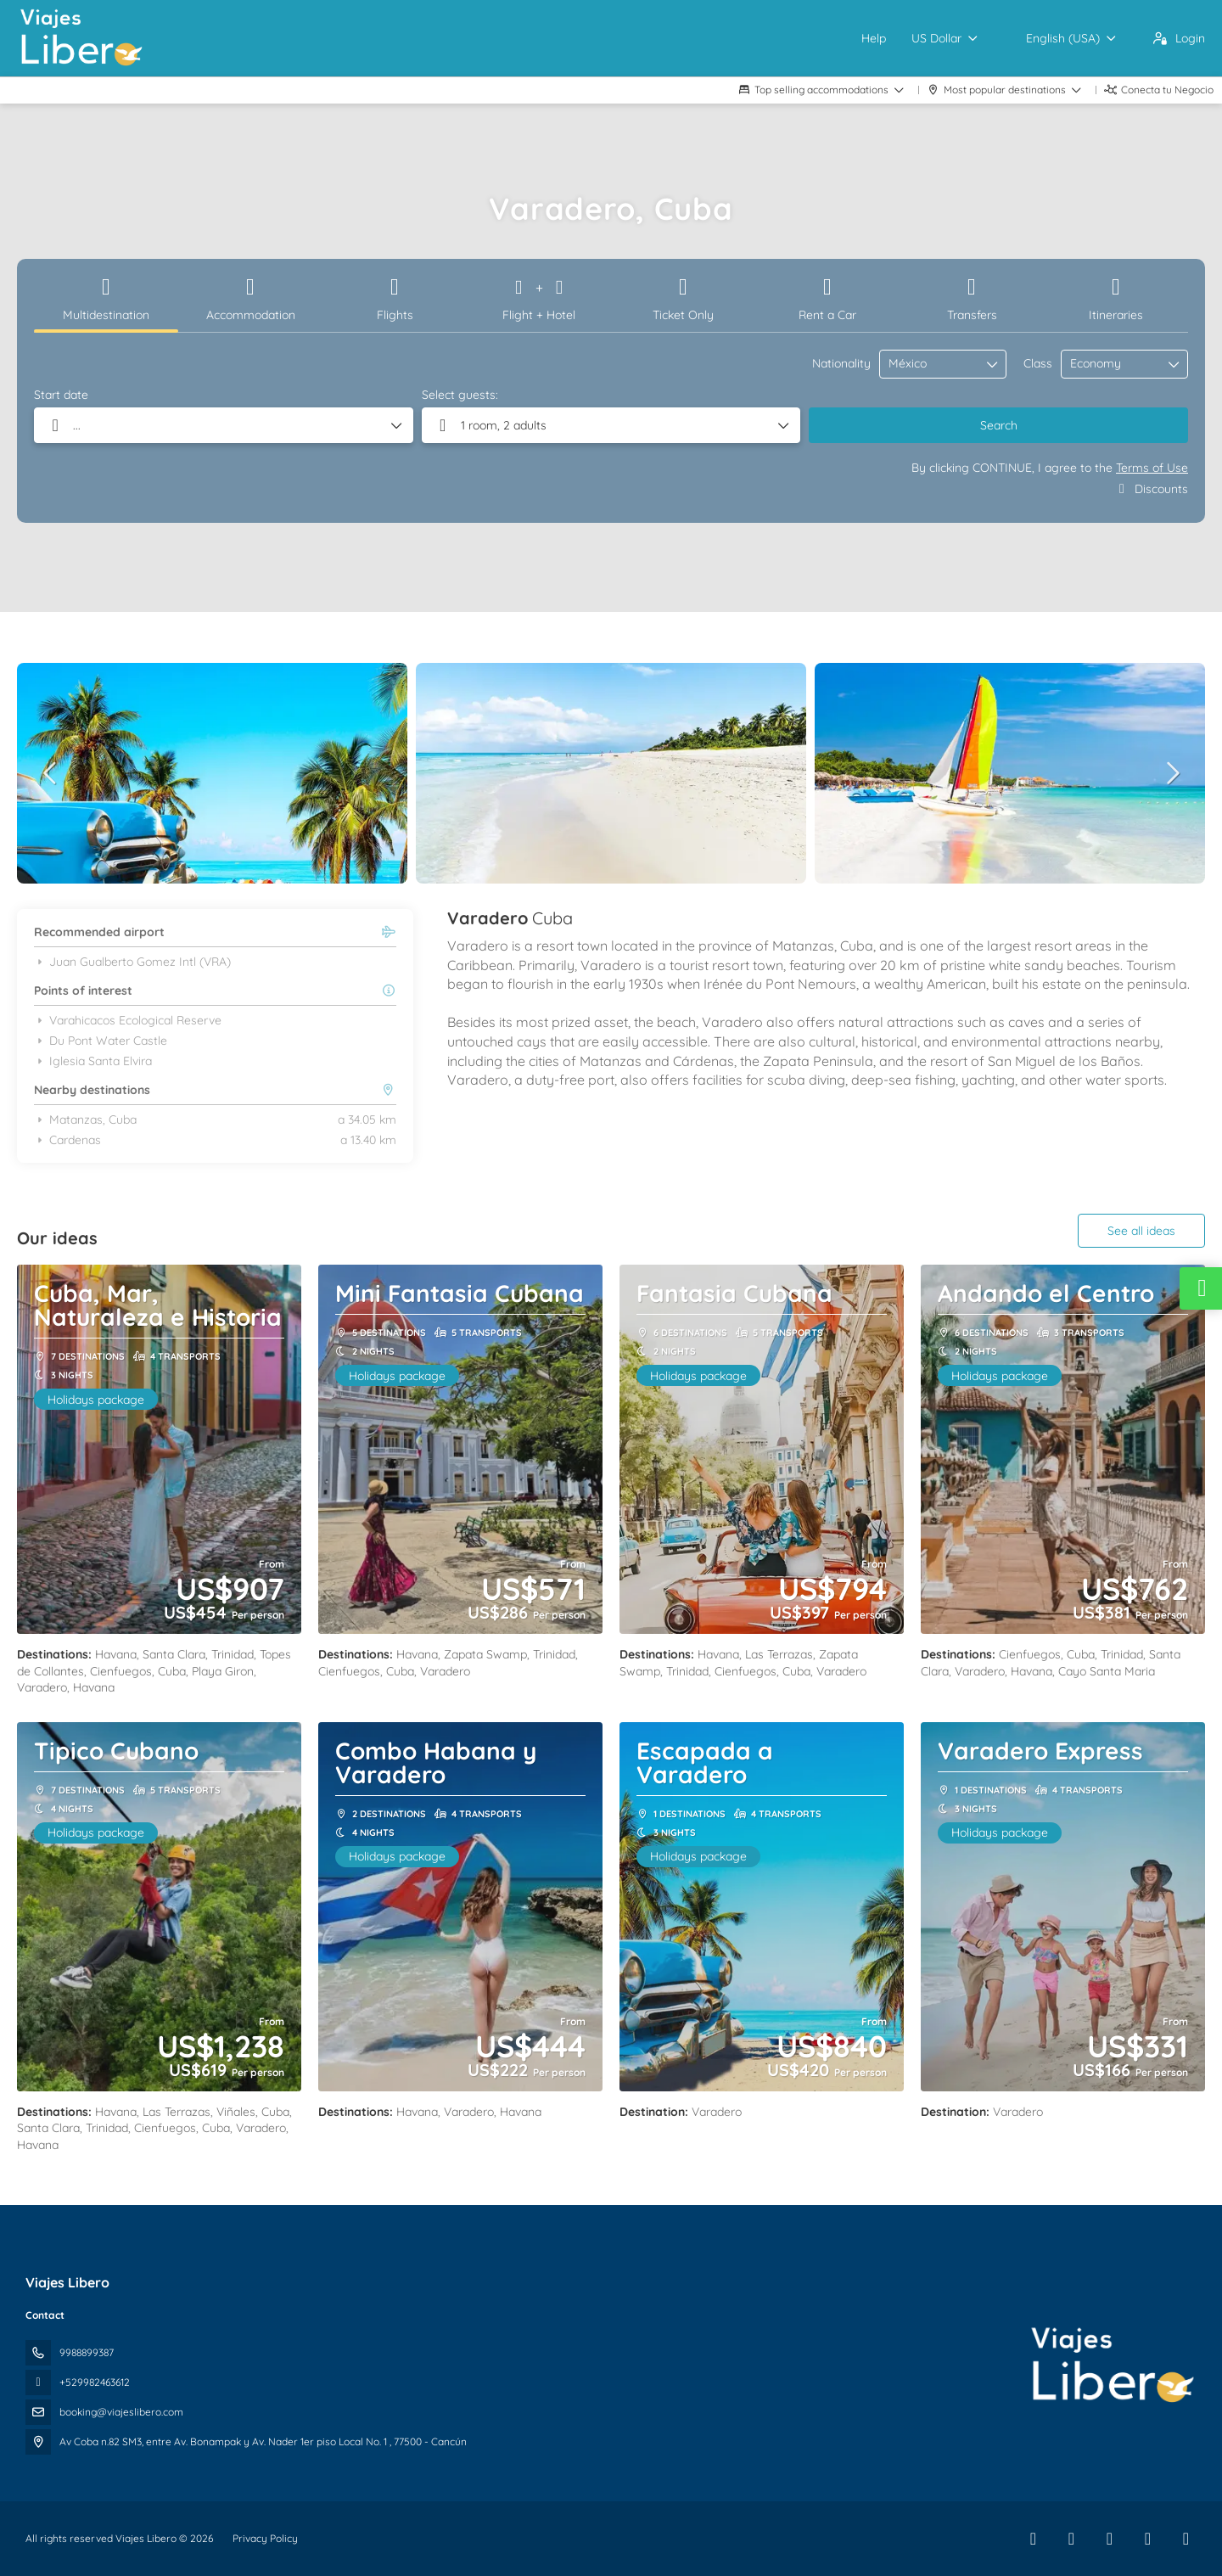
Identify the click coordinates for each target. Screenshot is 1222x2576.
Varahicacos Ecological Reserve (127, 1020)
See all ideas (1141, 1230)
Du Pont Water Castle (100, 1041)
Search (998, 425)
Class (1037, 363)
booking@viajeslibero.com (121, 2411)
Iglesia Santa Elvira (93, 1061)
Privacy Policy (265, 2538)
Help (873, 38)
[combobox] (930, 364)
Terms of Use (1152, 467)
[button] (51, 773)
